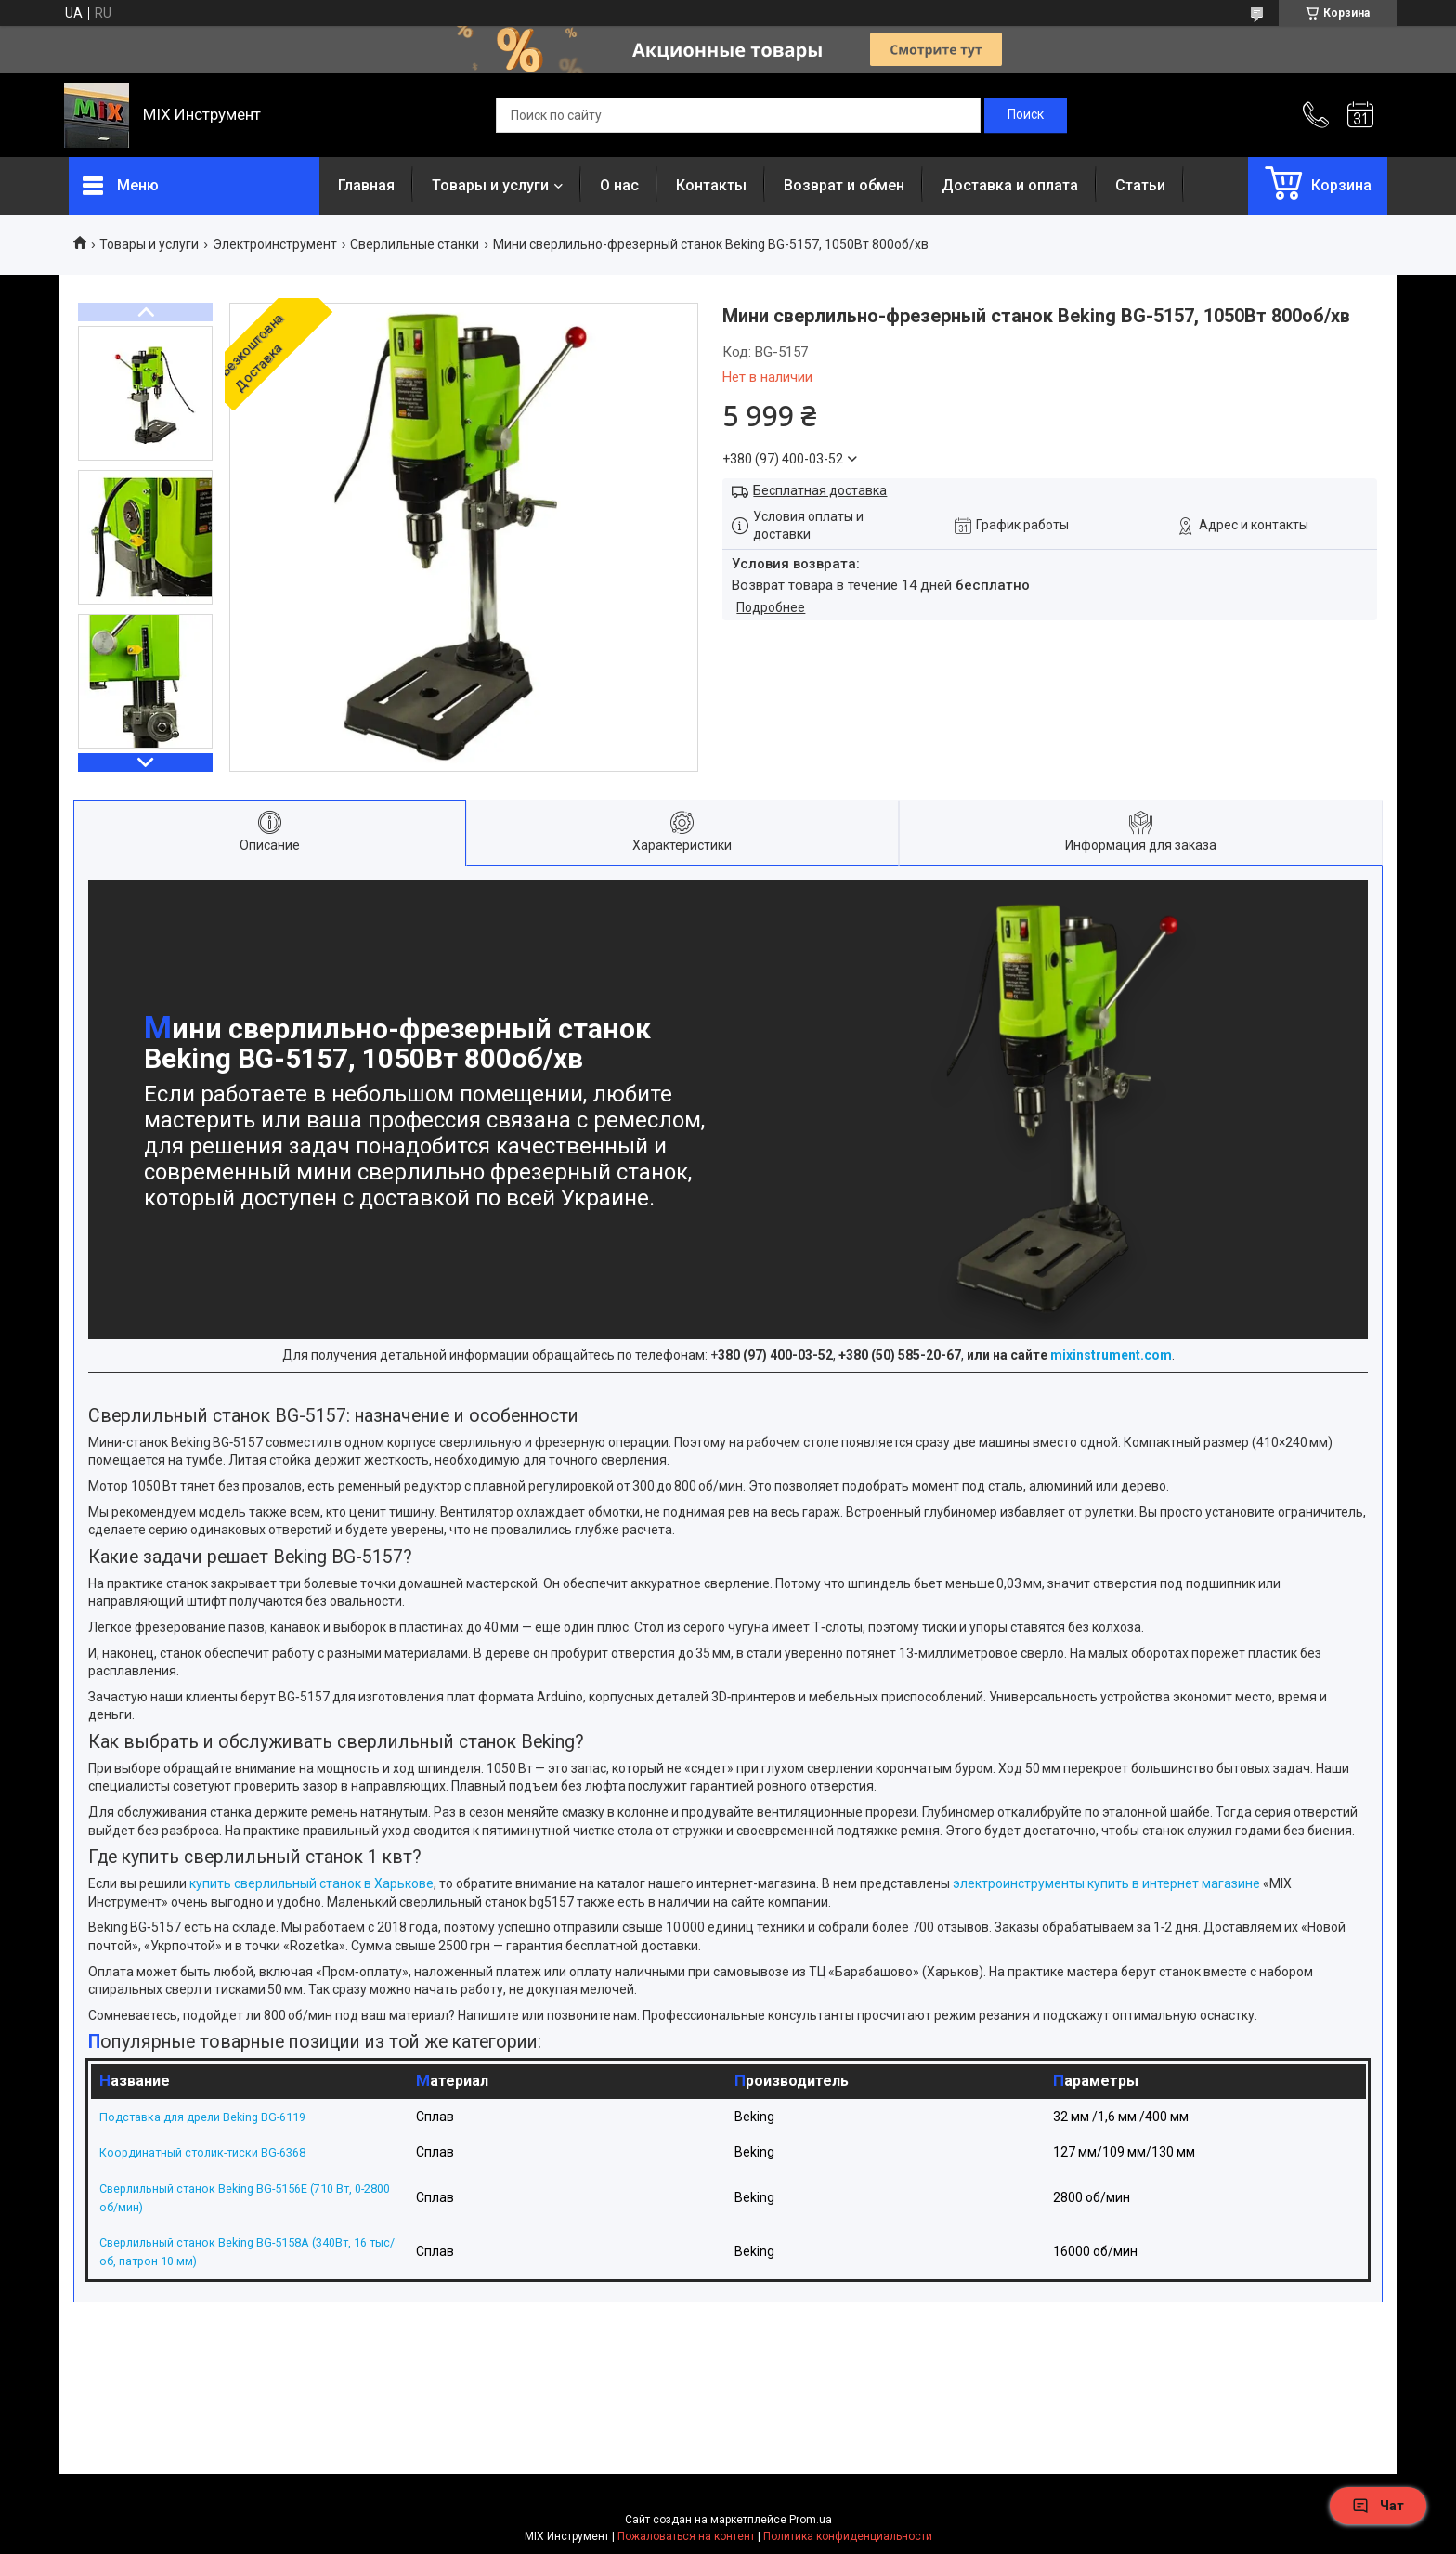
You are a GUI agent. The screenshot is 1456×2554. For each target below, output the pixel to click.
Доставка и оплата (1010, 185)
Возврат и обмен (844, 185)
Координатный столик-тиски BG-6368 (214, 2151)
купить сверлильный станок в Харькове (310, 1883)
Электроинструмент (275, 244)
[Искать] (1025, 115)
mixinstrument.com (1111, 1355)
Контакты (711, 185)
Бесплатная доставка (820, 490)
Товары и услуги (490, 185)
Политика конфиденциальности (847, 2536)
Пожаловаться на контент (686, 2536)
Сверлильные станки (414, 244)
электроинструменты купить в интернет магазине (1105, 1883)
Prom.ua (810, 2519)
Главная (366, 185)
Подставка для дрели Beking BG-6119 (214, 2116)
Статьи (1140, 185)
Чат (1378, 2505)
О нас (619, 185)
